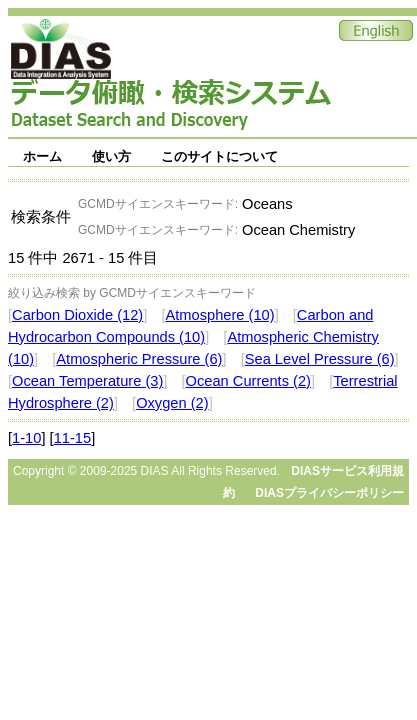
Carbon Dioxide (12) (77, 315)
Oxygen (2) (172, 403)
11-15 (73, 438)
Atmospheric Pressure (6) (139, 359)
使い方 (111, 156)
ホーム (42, 156)
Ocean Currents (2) (248, 381)
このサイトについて (219, 156)
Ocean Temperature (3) (87, 381)
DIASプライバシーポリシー (329, 493)
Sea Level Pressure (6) (320, 359)
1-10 (26, 438)
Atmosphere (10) (219, 315)
